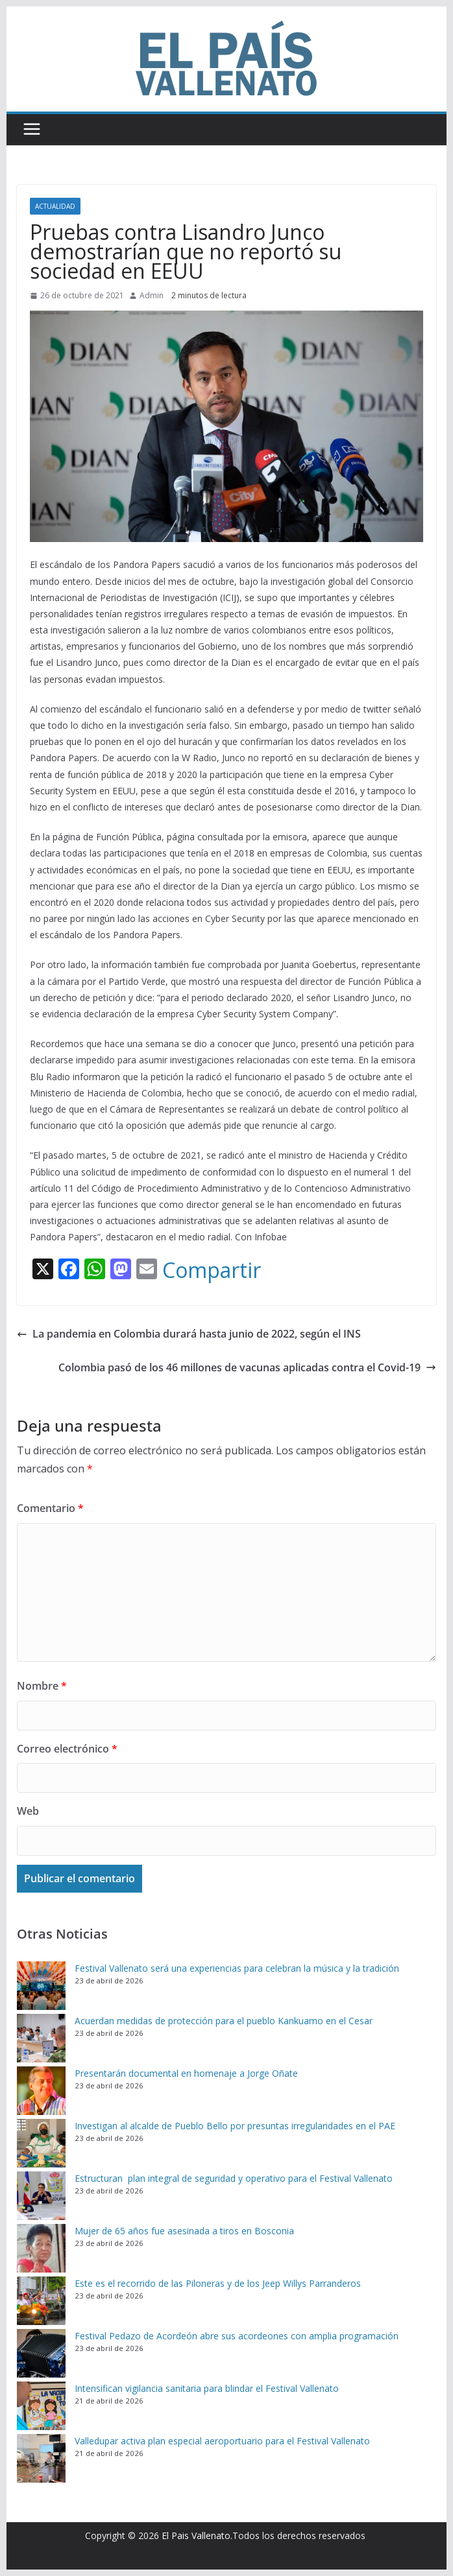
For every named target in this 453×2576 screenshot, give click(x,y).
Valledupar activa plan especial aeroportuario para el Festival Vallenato (222, 2441)
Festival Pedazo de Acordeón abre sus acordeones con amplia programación (236, 2336)
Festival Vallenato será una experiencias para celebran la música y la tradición (237, 1968)
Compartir (211, 1270)
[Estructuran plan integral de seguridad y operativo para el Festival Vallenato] (41, 2195)
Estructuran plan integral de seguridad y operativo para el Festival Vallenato (235, 2178)
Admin (152, 295)
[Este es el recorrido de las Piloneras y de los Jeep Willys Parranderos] (41, 2300)
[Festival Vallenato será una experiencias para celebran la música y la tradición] (41, 1985)
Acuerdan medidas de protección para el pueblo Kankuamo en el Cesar (224, 2021)
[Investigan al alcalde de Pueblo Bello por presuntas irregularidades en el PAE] (41, 2143)
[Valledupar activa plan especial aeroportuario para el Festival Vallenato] (41, 2458)
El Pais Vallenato (196, 2535)
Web (28, 1811)
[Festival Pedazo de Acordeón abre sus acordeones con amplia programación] (41, 2353)
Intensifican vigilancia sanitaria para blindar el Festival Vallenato (207, 2388)
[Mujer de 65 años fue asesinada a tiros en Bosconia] (41, 2248)
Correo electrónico (67, 1749)
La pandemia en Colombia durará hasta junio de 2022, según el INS (189, 1334)
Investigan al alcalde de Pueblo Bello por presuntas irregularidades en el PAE (235, 2126)
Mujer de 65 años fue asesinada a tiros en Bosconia (184, 2231)
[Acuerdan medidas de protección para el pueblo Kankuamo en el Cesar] (41, 2038)
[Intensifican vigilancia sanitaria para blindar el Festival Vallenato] (41, 2405)
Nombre (42, 1686)
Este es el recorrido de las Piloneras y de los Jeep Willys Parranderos (218, 2283)
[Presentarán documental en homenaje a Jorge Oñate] (41, 2090)
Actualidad (55, 206)
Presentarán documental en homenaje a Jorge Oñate (186, 2073)
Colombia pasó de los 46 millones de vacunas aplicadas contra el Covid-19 (247, 1367)
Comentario (50, 1508)
